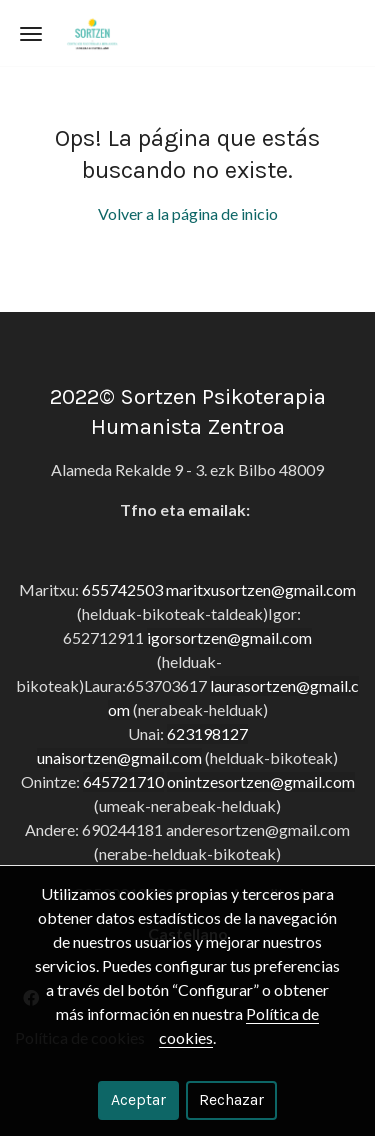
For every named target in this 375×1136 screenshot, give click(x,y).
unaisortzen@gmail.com (119, 757)
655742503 (122, 589)
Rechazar (231, 1099)
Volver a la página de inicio (188, 213)
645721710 (123, 781)
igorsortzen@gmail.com (229, 637)
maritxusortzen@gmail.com (261, 589)
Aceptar (138, 1099)
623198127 (207, 733)
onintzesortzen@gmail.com (261, 781)
